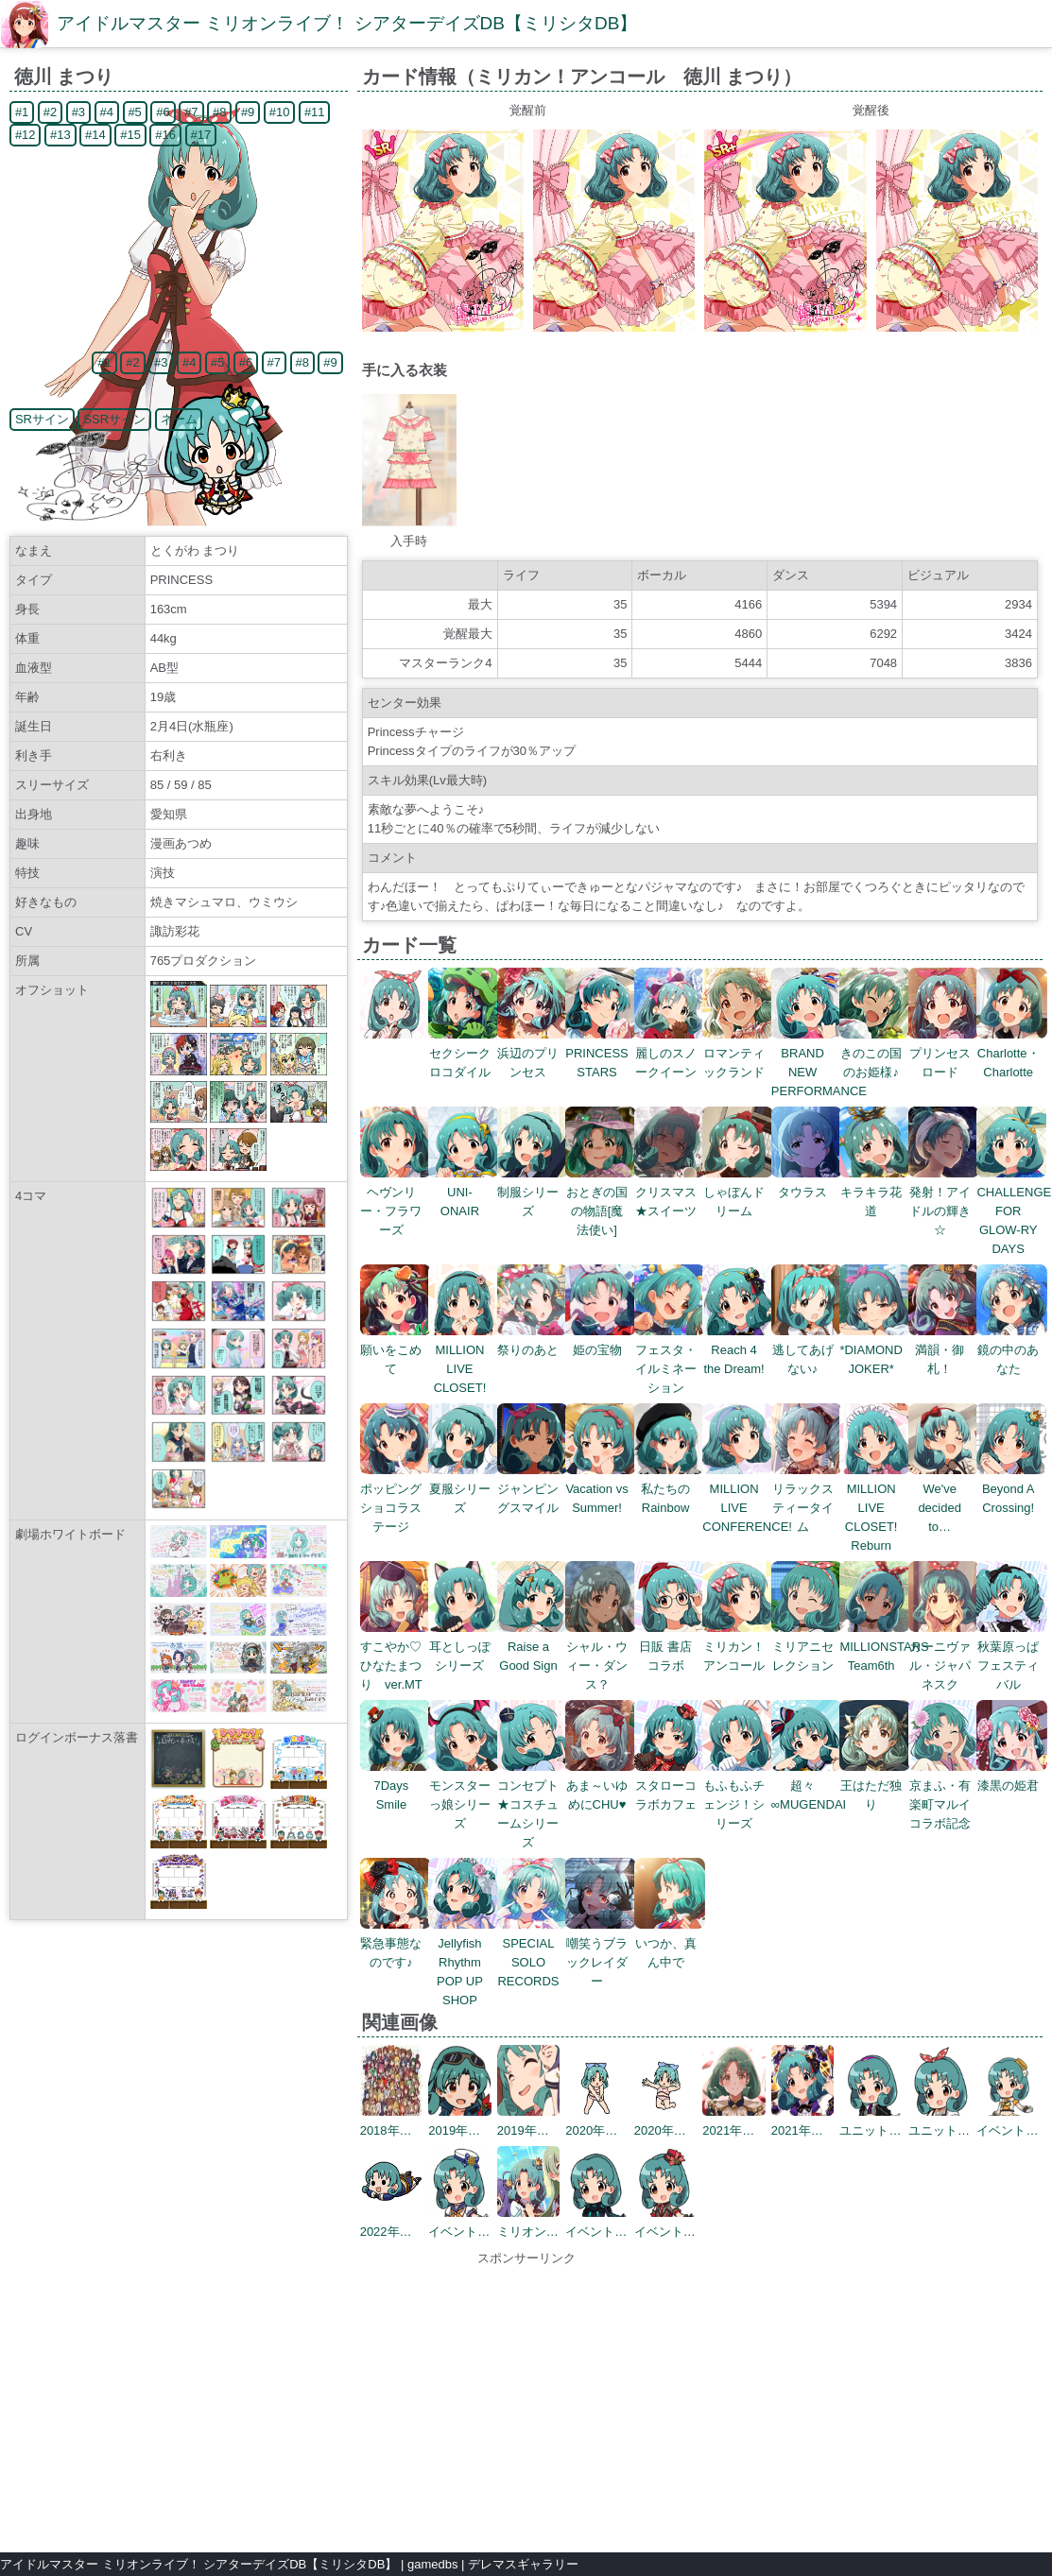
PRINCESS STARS (600, 1053)
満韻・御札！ (943, 1350)
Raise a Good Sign (532, 1647)
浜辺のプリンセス (532, 1053)
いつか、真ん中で (669, 1943)
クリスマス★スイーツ (669, 1192)
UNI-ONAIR (463, 1192)
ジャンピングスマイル (532, 1489)
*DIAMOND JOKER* (874, 1350)
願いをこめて (395, 1350)
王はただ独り (874, 1786)
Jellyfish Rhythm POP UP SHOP (463, 1962)
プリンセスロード (943, 1053)
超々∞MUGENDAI (808, 1786)
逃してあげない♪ (806, 1350)
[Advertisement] (526, 2400)
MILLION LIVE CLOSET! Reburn (874, 1508)
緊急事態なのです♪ (395, 1943)
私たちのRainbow (669, 1489)
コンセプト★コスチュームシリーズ (532, 1804)
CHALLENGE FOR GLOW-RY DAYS (1013, 1211)
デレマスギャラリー (523, 2564)
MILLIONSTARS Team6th (883, 1647)
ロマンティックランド (737, 1053)
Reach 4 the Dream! (737, 1350)
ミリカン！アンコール (737, 1647)
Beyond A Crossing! (1011, 1489)
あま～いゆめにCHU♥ (600, 1786)
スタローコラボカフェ (669, 1786)
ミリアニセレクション (806, 1647)
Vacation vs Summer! (600, 1489)
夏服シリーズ (463, 1489)
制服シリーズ (532, 1192)
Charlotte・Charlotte (1011, 1053)
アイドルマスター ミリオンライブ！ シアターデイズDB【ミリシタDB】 (347, 23)
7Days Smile (395, 1786)
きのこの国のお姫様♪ (874, 1053)
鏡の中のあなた (1011, 1350)
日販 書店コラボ (669, 1647)
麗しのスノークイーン (669, 1053)
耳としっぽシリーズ (463, 1647)
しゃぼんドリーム (737, 1192)
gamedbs (432, 2564)
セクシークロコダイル (463, 1053)
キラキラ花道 (874, 1192)
